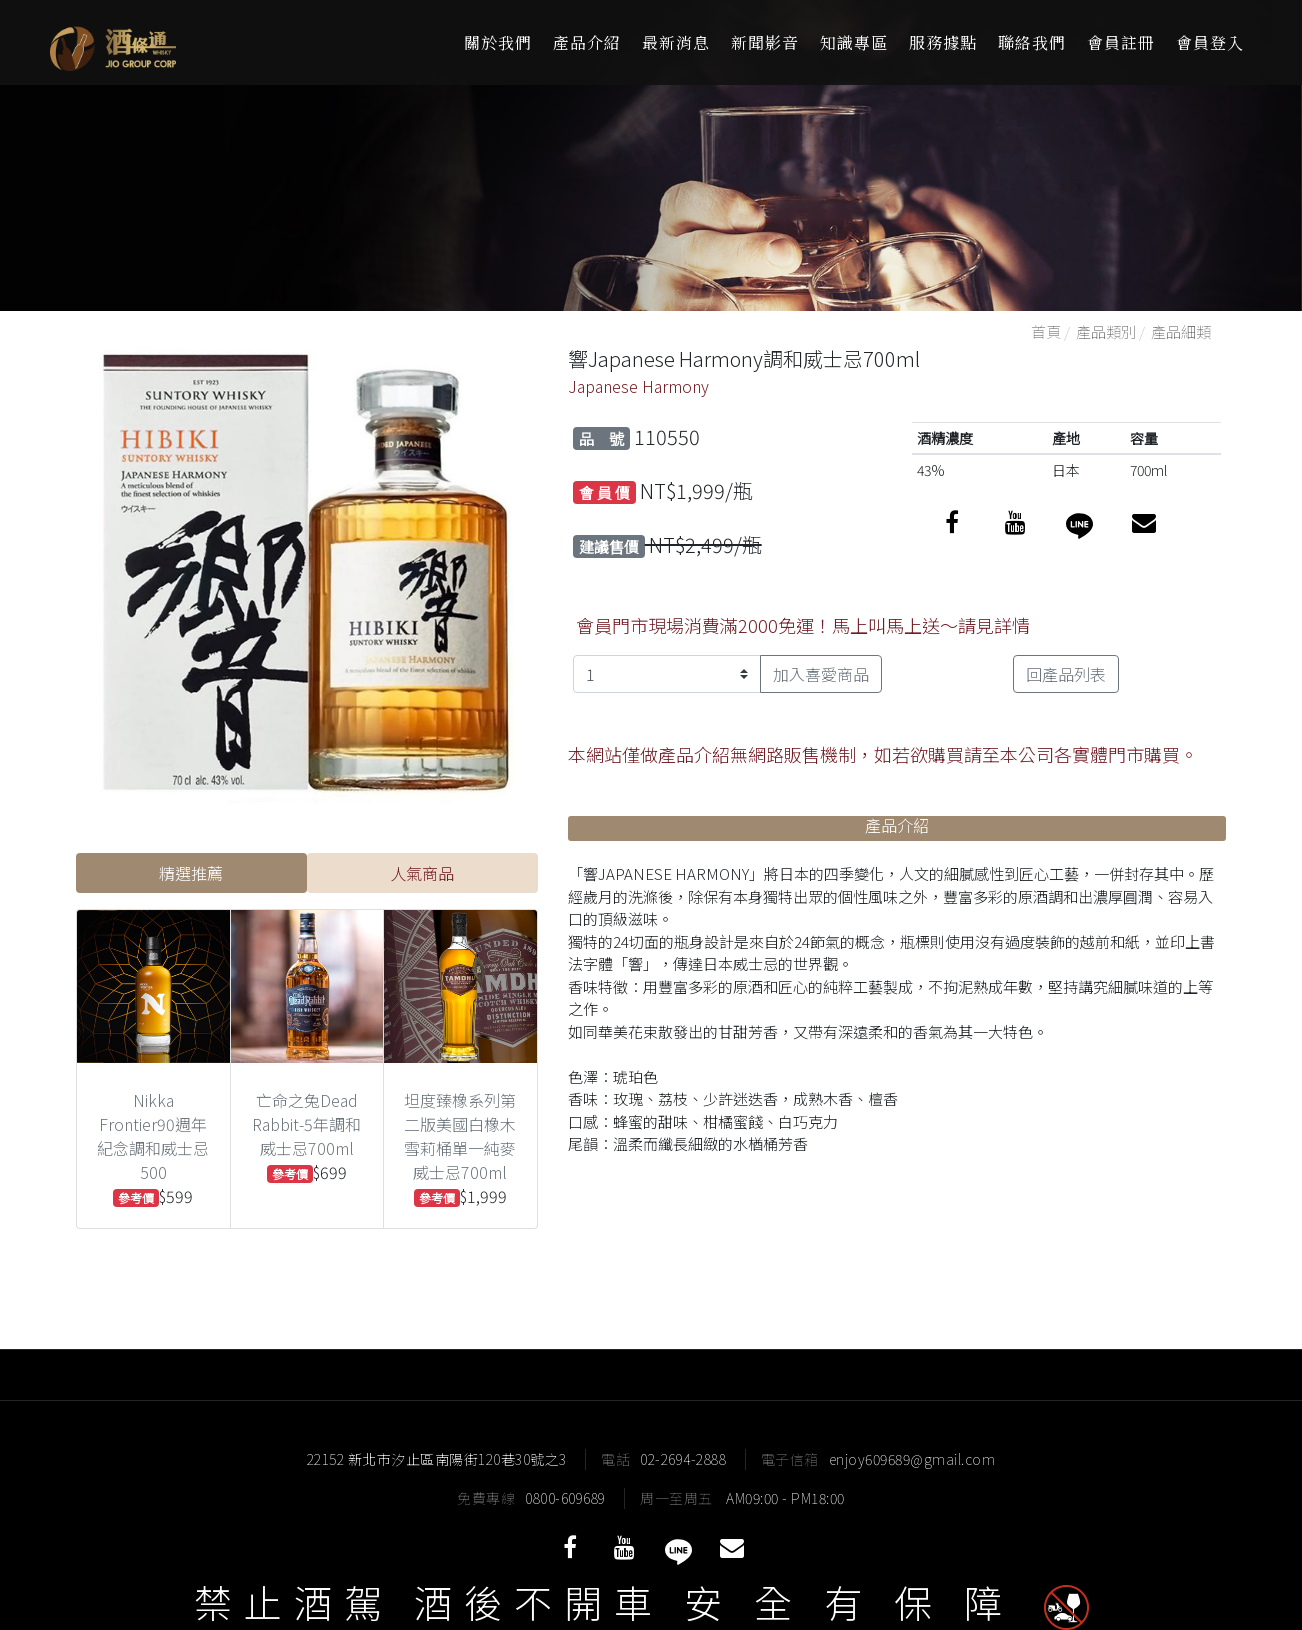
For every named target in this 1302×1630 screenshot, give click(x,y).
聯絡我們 (1032, 42)
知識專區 (854, 42)
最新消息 (676, 42)
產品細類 (1181, 331)
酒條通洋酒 (170, 42)
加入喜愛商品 (821, 674)
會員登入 (1210, 42)
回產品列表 (1066, 674)
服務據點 (943, 42)
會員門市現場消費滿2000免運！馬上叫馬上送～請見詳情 (803, 625)
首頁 (1046, 331)
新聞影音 (765, 42)
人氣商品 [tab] (422, 873)
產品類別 (1106, 331)
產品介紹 (587, 42)
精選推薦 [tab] (191, 873)
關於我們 (498, 42)
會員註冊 (1121, 42)
